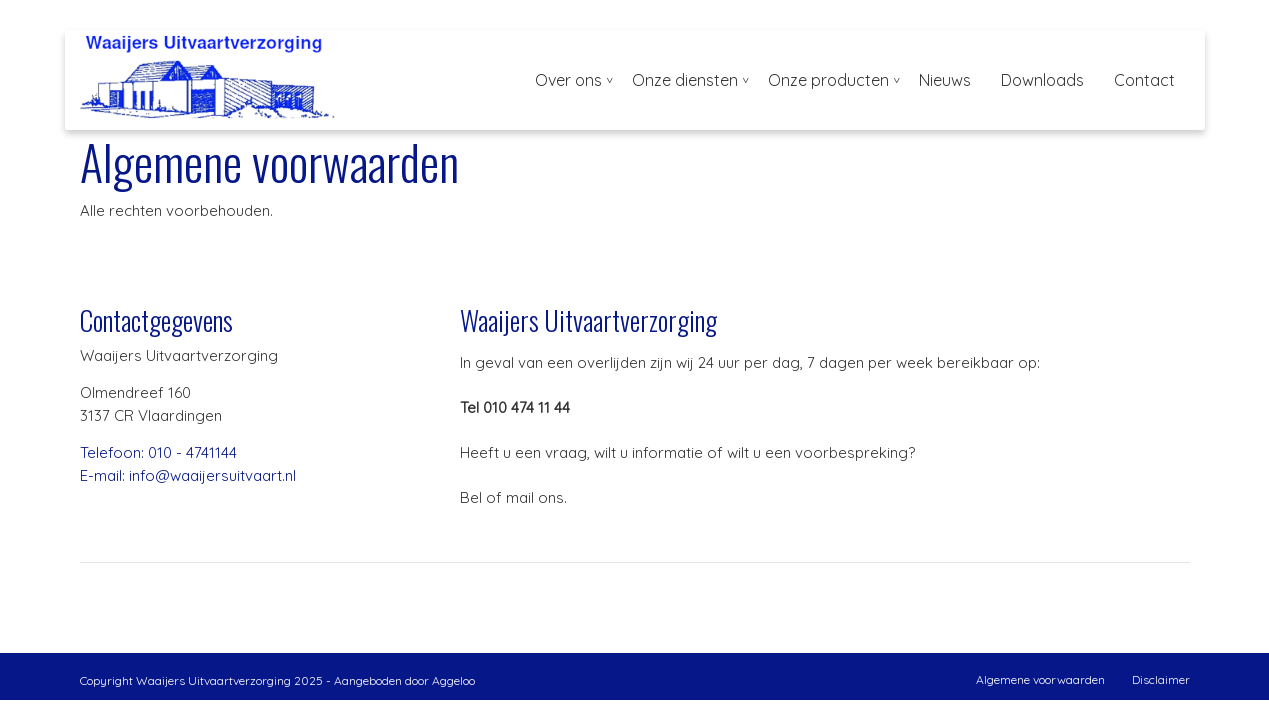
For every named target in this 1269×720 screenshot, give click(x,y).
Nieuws (945, 80)
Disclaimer (1161, 679)
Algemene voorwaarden (1040, 679)
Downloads (1042, 80)
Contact (1144, 80)
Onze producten (828, 80)
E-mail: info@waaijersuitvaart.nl (188, 475)
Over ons (568, 80)
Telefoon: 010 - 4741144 (158, 452)
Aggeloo (453, 680)
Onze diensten (685, 80)
